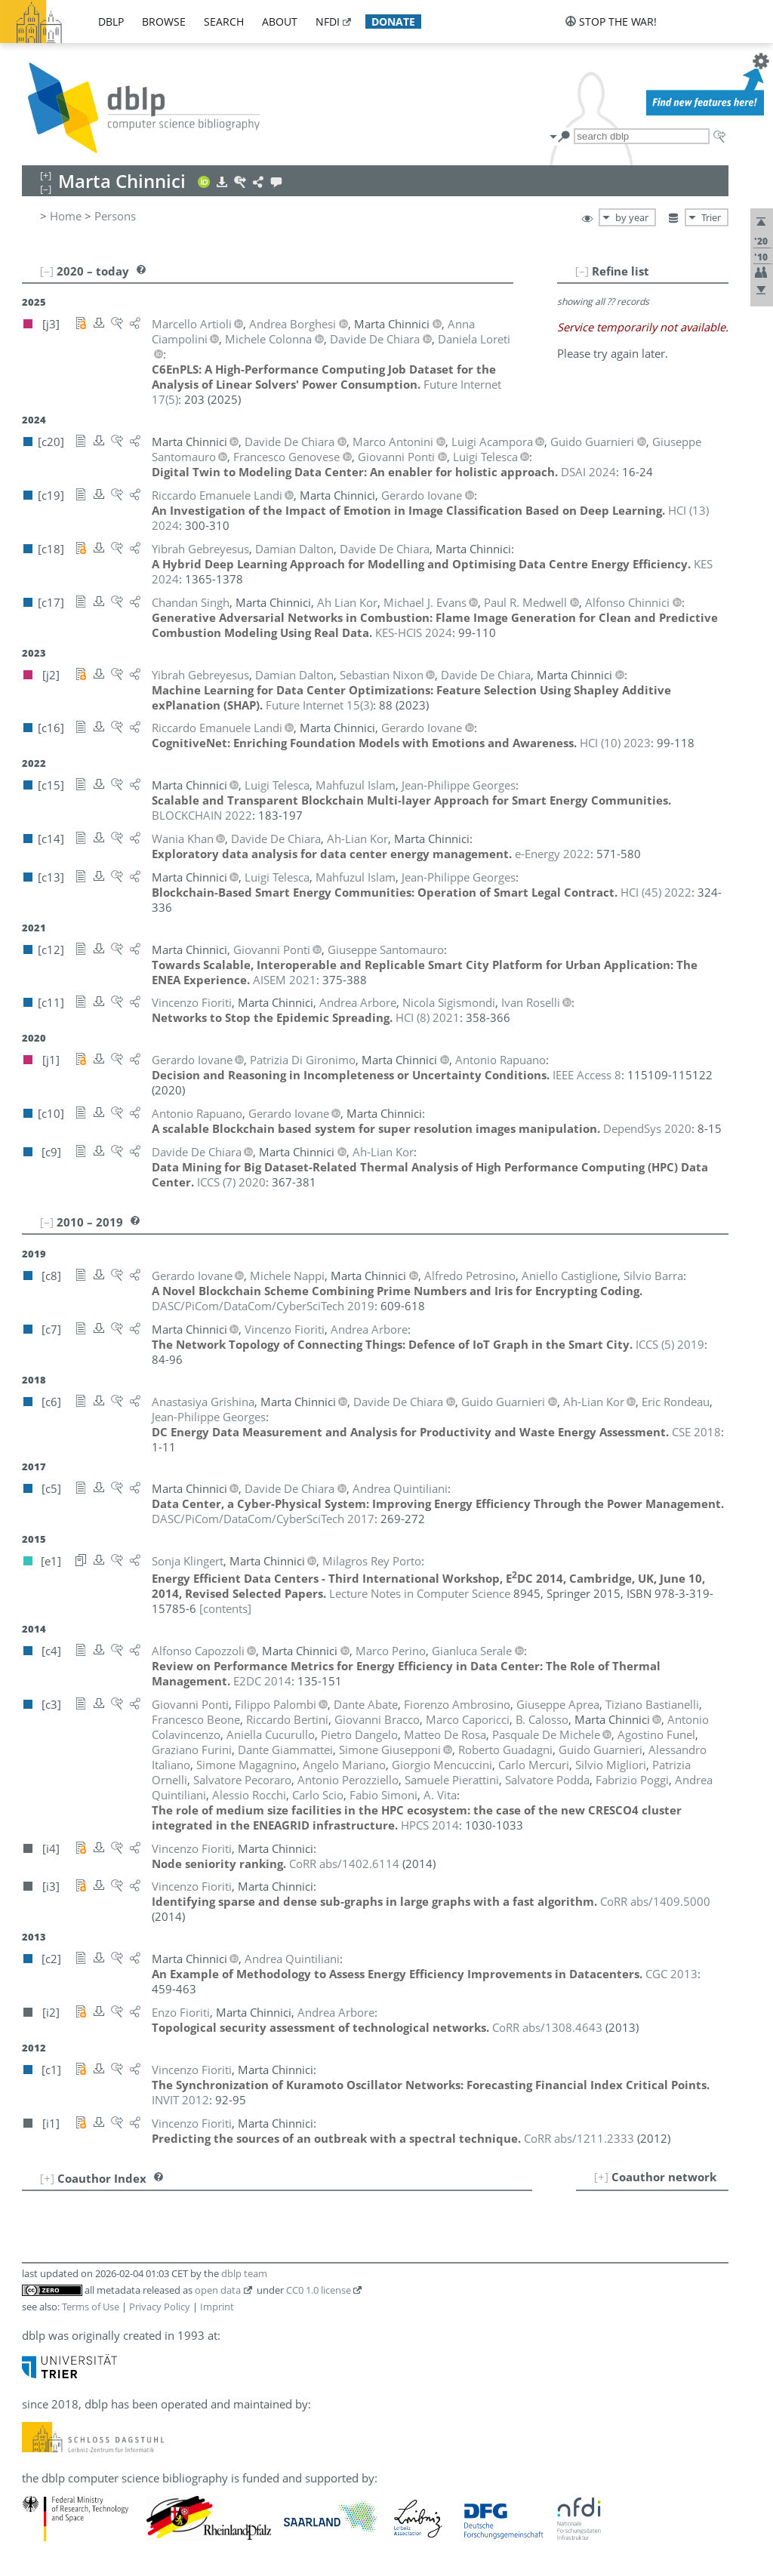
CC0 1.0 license (318, 2290)
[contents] (225, 1608)
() (319, 704)
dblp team (244, 2273)
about (279, 21)
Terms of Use (90, 2306)
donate (393, 21)
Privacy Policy (159, 2306)
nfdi (328, 21)
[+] (601, 2176)
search (224, 21)
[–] (582, 271)
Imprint (217, 2306)
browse (164, 21)
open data (218, 2290)
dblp (111, 21)
